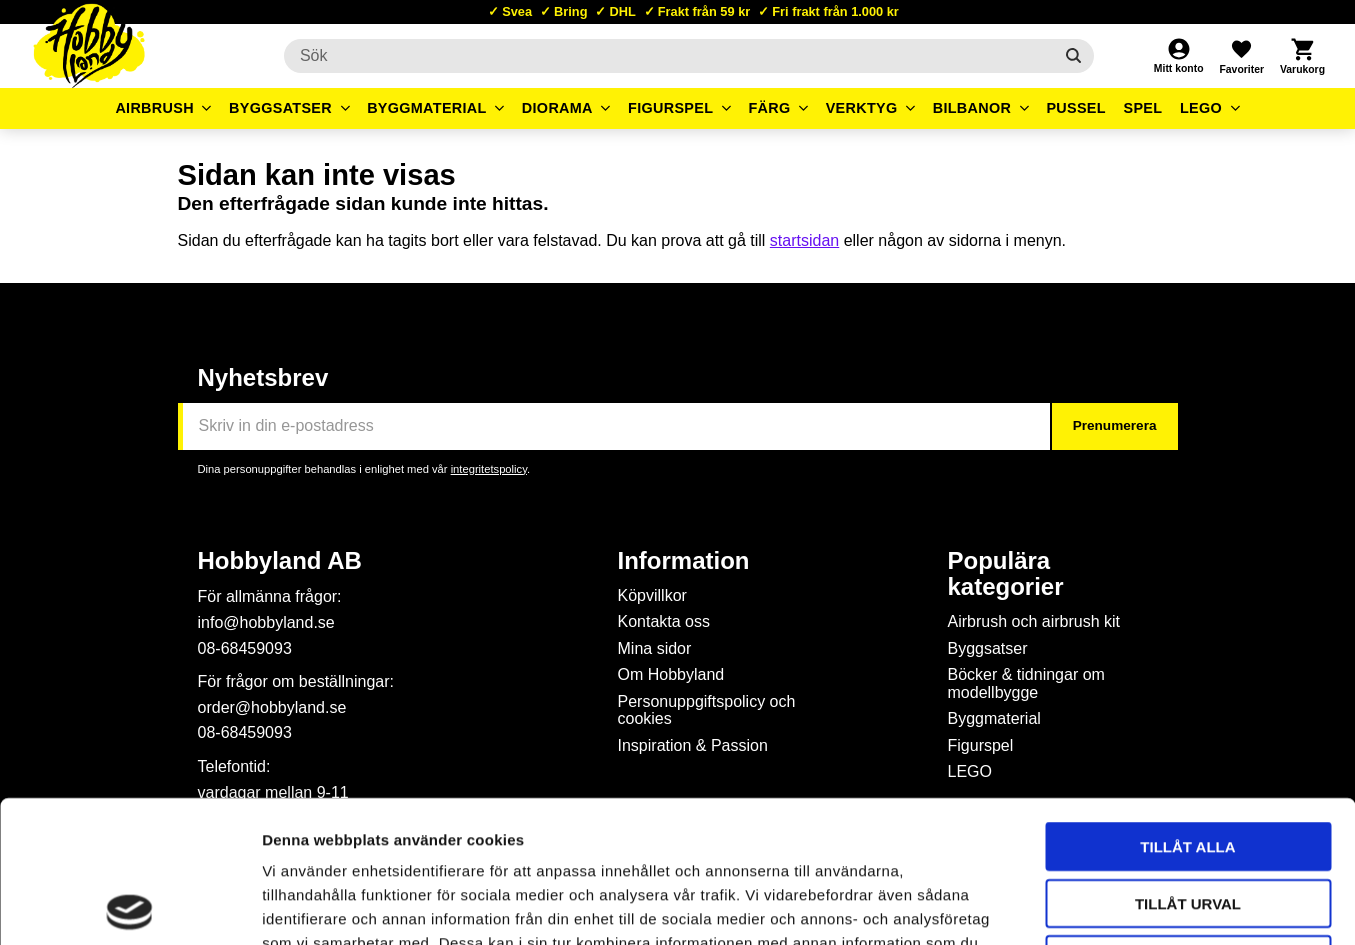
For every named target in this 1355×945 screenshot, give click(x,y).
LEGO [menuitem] (1201, 108)
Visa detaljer (1086, 905)
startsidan (804, 240)
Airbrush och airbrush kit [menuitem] (1034, 621)
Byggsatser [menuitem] (280, 108)
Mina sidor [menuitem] (655, 648)
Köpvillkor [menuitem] (652, 595)
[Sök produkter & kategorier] (668, 56)
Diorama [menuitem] (557, 108)
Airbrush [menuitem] (154, 108)
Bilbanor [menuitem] (972, 108)
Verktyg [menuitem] (862, 108)
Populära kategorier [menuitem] (1006, 574)
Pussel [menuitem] (1076, 108)
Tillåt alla (1187, 704)
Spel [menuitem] (1143, 108)
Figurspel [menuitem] (670, 108)
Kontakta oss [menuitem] (664, 621)
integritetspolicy (489, 469)
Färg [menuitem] (769, 108)
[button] (1241, 56)
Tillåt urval (1188, 761)
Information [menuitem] (684, 561)
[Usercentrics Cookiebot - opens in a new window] (129, 906)
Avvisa (1188, 817)
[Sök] (1073, 56)
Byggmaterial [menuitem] (427, 108)
